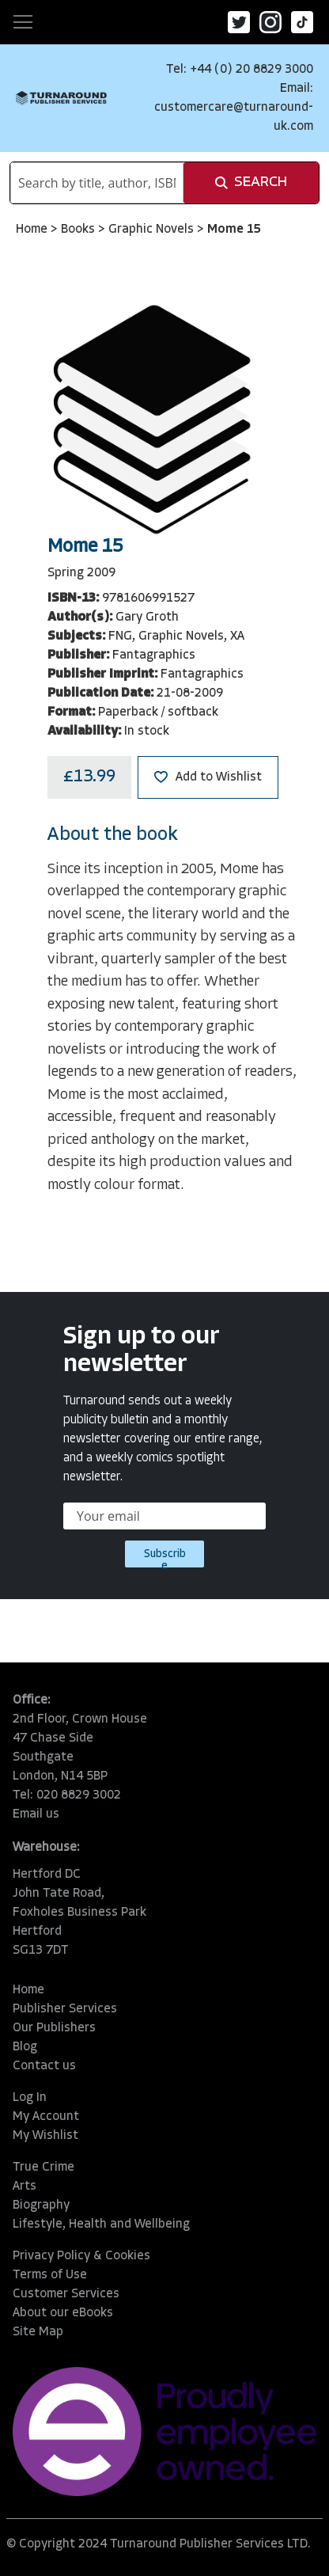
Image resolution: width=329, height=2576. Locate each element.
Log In (30, 2098)
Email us (36, 1814)
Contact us (44, 2066)
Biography (41, 2205)
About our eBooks (63, 2313)
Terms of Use (50, 2275)
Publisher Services (65, 2009)
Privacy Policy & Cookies (81, 2256)
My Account (46, 2117)
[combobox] (96, 182)
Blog (25, 2047)
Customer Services (66, 2294)
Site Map (38, 2332)
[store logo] (61, 98)
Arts (24, 2186)
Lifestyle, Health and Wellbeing (101, 2224)
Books (79, 229)
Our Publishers (54, 2028)
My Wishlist (45, 2136)
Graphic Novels (152, 229)
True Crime (43, 2167)
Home (33, 229)
